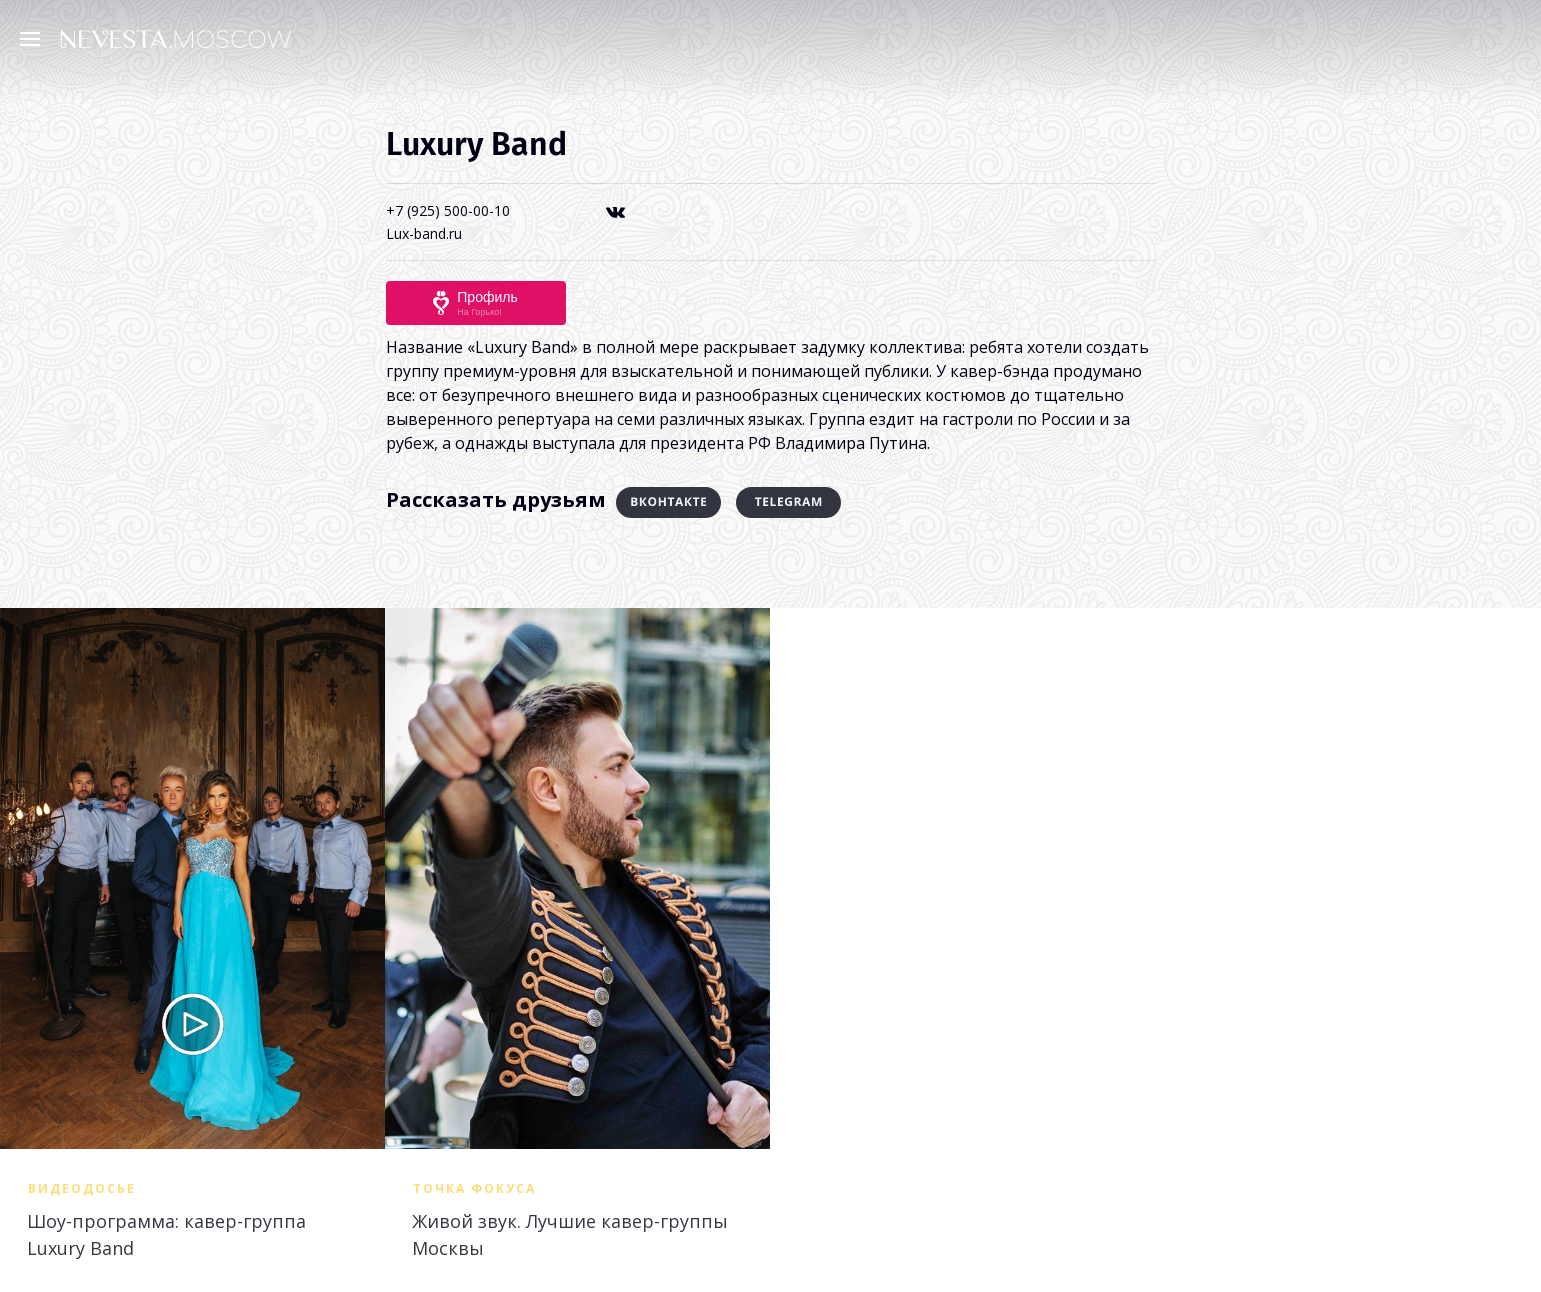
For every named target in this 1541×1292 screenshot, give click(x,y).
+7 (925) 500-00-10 (448, 210)
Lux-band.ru (424, 233)
